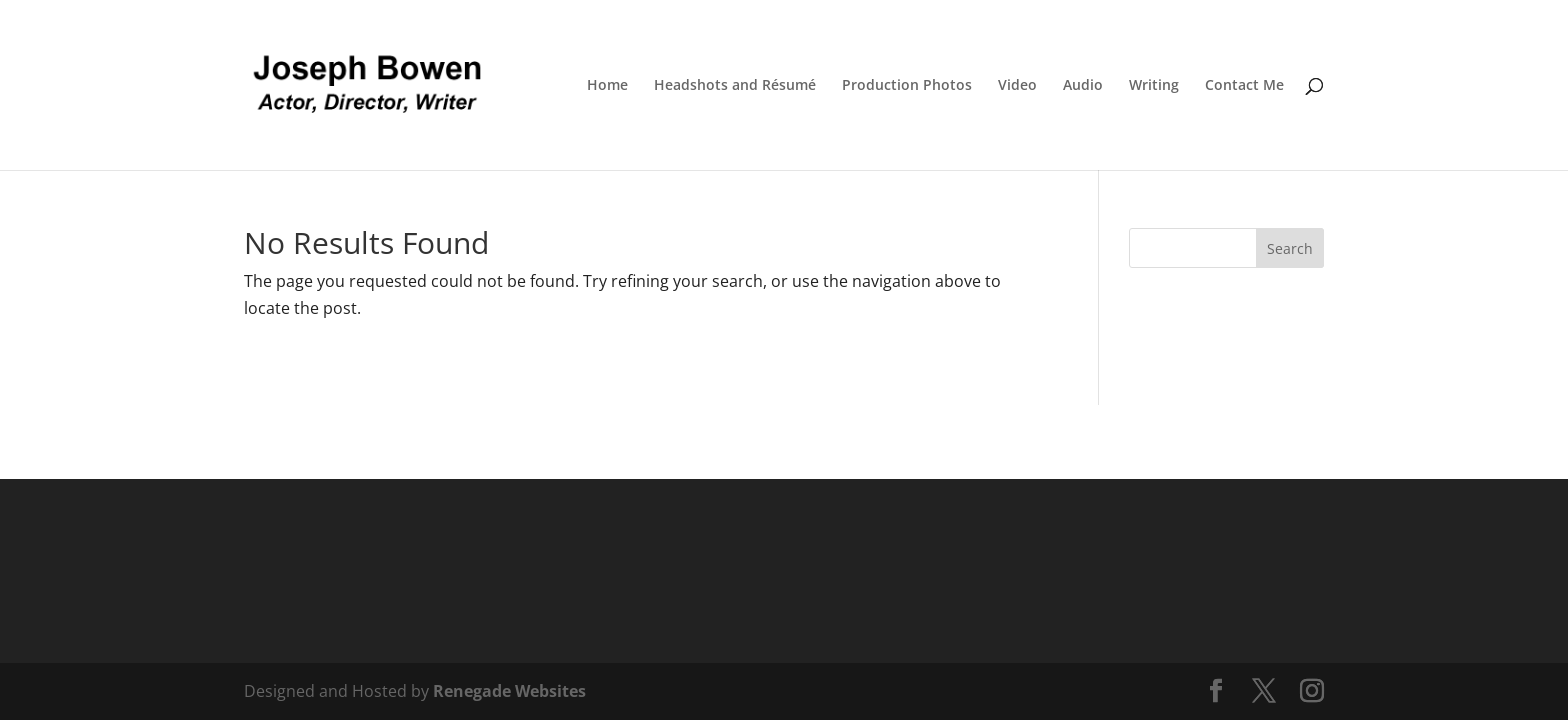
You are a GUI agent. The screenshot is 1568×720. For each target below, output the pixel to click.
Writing (1154, 86)
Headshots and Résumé (735, 86)
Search (1290, 248)
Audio (1083, 86)
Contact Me (1244, 86)
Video (1017, 86)
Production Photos (907, 86)
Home (607, 86)
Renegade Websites (509, 691)
